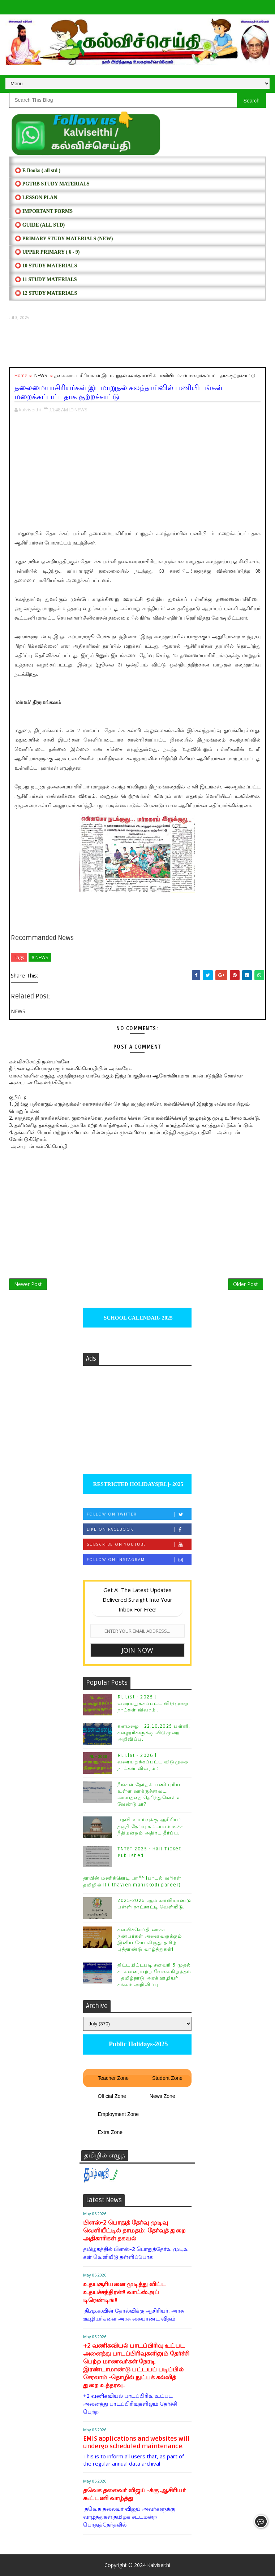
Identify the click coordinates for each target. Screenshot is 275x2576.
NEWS (40, 375)
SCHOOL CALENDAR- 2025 (137, 1318)
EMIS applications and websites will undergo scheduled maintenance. (136, 2442)
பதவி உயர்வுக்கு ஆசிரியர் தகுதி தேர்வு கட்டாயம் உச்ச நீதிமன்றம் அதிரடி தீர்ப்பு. (150, 1826)
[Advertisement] (137, 343)
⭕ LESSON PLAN (36, 197)
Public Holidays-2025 (137, 2044)
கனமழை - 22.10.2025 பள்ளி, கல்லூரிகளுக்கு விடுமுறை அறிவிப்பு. (153, 1732)
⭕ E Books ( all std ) (37, 170)
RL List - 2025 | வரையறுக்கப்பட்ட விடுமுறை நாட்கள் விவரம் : (153, 1703)
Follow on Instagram (139, 1559)
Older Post (245, 1284)
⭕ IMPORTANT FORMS (44, 211)
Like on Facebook (139, 1529)
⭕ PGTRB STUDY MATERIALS (52, 184)
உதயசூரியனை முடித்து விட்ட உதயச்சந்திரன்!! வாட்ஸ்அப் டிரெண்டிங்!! (124, 2292)
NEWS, (81, 409)
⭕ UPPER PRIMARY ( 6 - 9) (47, 252)
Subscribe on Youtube (139, 1544)
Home (20, 375)
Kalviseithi (158, 2565)
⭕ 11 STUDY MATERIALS (46, 279)
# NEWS (39, 957)
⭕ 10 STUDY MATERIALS (46, 265)
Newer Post (28, 1284)
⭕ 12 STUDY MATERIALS (46, 293)
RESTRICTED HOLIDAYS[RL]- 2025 (137, 1484)
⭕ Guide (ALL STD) (40, 225)
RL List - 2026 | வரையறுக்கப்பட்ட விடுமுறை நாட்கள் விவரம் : (153, 1762)
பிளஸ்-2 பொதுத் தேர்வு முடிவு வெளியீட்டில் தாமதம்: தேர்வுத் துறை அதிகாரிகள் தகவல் (134, 2230)
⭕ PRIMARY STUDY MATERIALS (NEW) (64, 238)
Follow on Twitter (139, 1514)
